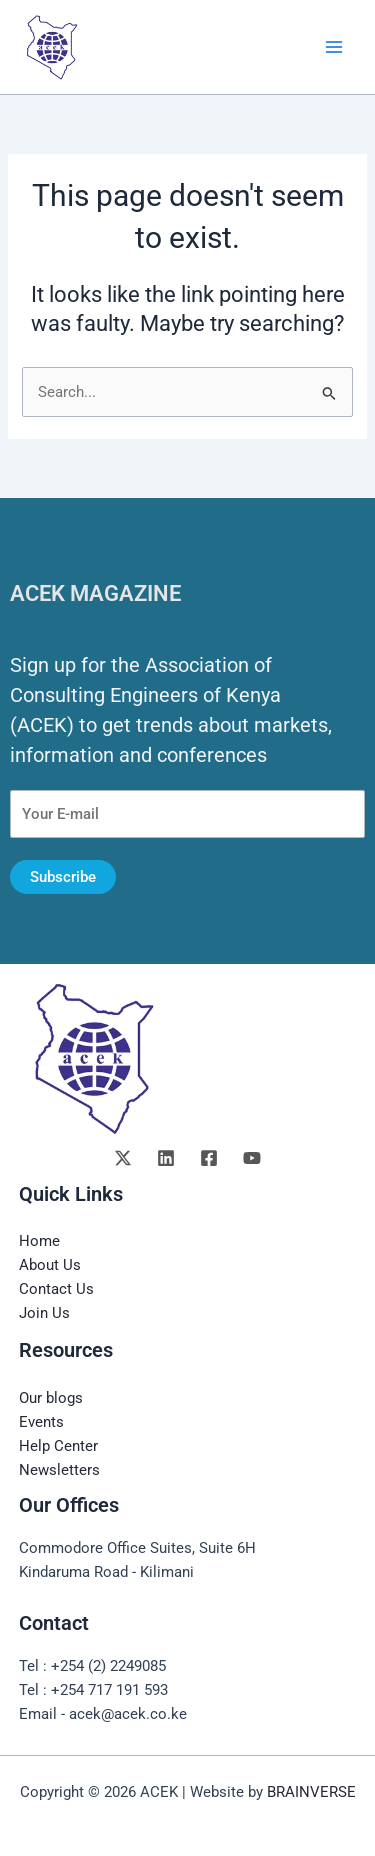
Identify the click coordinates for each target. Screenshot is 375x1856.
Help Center (58, 1446)
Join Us (44, 1313)
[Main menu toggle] (334, 47)
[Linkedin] (166, 1158)
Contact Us (56, 1289)
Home (39, 1241)
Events (41, 1422)
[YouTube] (252, 1158)
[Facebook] (209, 1158)
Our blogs (51, 1398)
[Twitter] (123, 1158)
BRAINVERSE (311, 1792)
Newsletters (59, 1470)
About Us (50, 1265)
